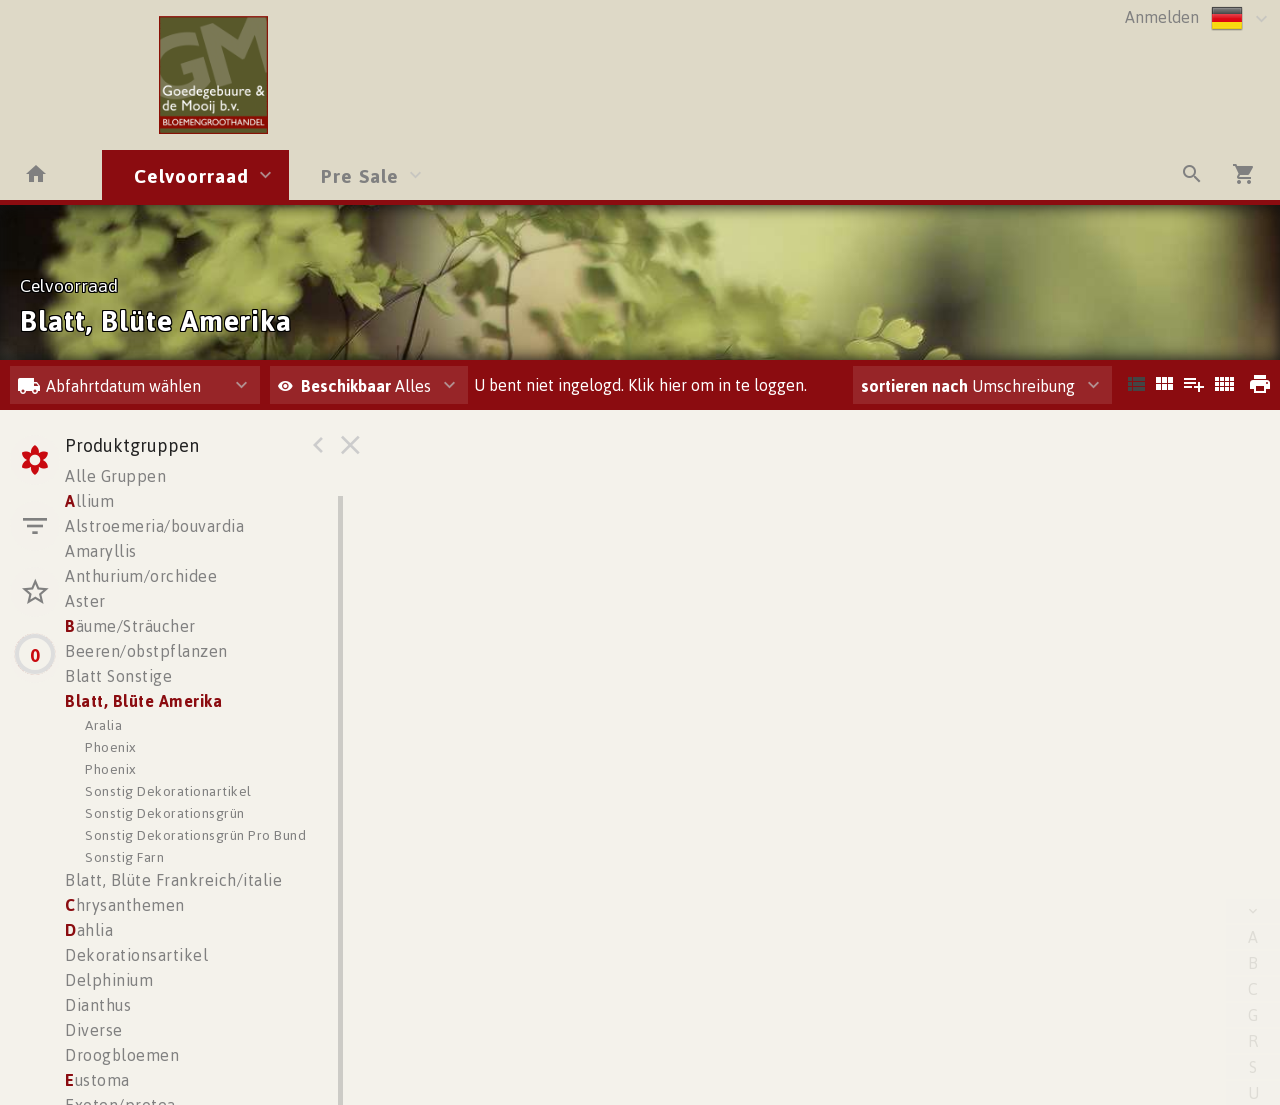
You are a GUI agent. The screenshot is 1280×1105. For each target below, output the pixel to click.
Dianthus (98, 1005)
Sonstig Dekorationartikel (168, 790)
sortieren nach (916, 386)
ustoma (97, 1080)
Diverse (94, 1030)
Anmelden (1162, 17)
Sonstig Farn (124, 856)
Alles (354, 386)
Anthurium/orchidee (141, 576)
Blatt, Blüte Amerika (143, 701)
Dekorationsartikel (136, 955)
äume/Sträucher (130, 626)
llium (89, 501)
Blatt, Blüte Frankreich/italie (173, 880)
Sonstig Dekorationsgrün (165, 812)
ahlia (89, 930)
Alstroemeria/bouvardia (154, 526)
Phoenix (111, 746)
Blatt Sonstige (118, 676)
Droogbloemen (122, 1055)
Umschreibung (968, 386)
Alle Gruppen (115, 476)
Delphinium (109, 980)
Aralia (103, 724)
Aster (85, 601)
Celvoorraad (191, 175)
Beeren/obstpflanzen (146, 651)
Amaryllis (101, 551)
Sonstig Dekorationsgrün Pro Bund (195, 834)
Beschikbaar (348, 386)
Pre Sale (360, 175)
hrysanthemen (125, 905)
